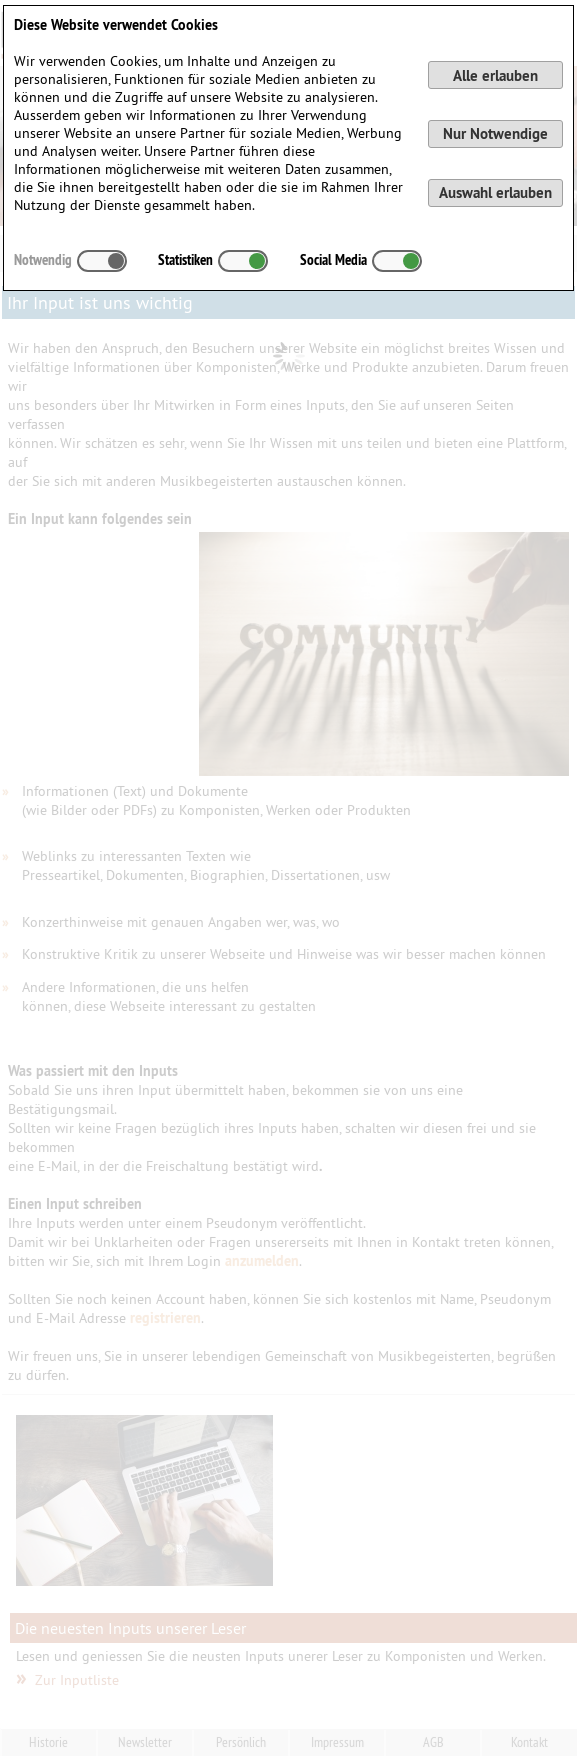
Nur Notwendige (495, 133)
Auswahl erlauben (495, 192)
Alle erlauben (495, 75)
